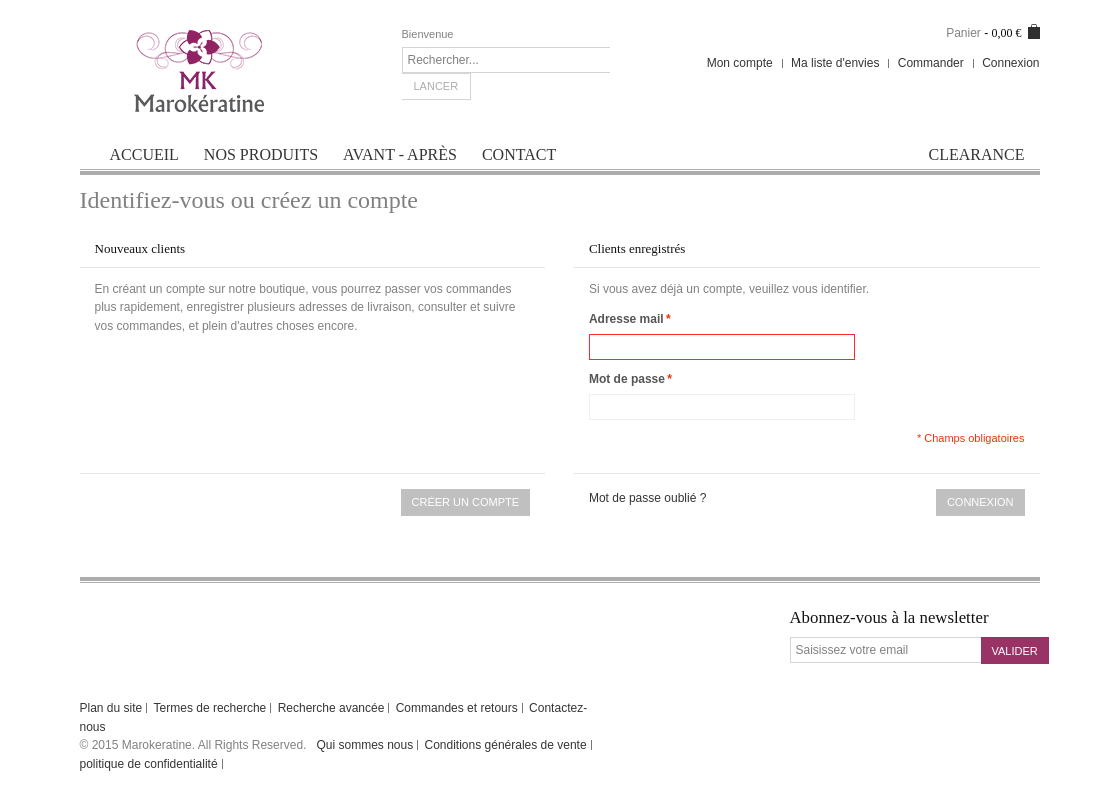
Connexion (1010, 63)
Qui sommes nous (364, 745)
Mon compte (740, 63)
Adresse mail (626, 319)
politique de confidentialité (149, 764)
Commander (931, 63)
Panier (963, 33)
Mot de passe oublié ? (647, 498)
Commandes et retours (457, 708)
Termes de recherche (210, 708)
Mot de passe (627, 379)
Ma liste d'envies (835, 63)
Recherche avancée (331, 708)
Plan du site (111, 708)
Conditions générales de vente (506, 745)
